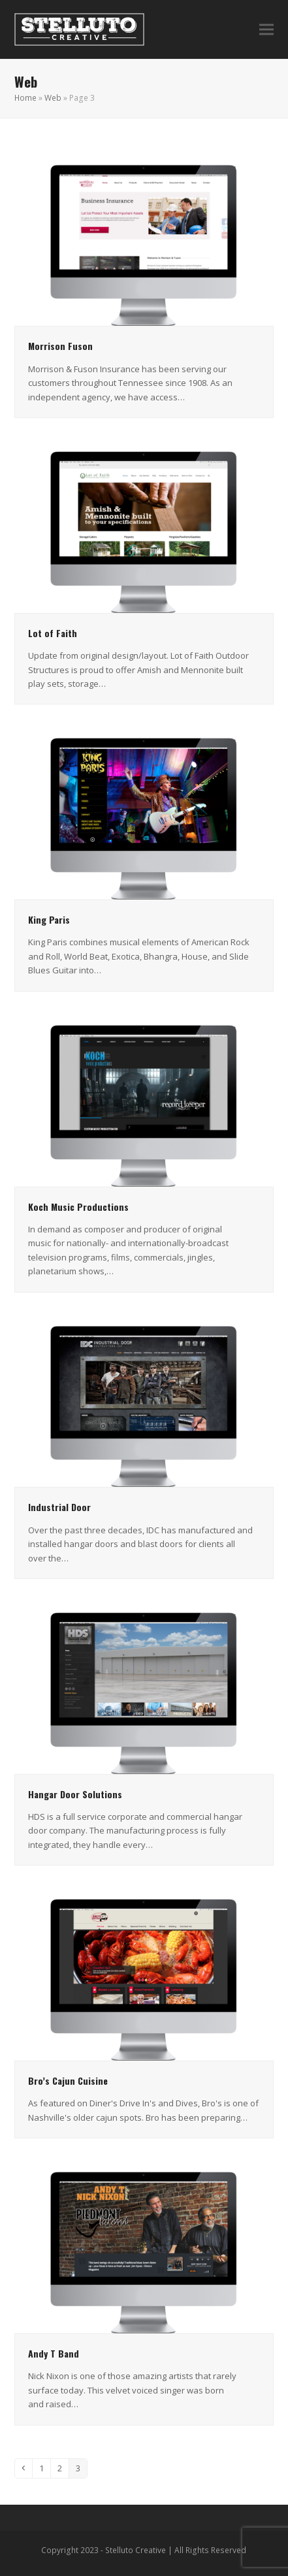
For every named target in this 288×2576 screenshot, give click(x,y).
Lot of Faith (52, 633)
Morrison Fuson (60, 346)
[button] (266, 29)
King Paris (49, 919)
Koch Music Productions (78, 1206)
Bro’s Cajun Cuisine (68, 2080)
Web (52, 97)
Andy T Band (53, 2353)
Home (25, 97)
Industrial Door (59, 1507)
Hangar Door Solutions (75, 1794)
